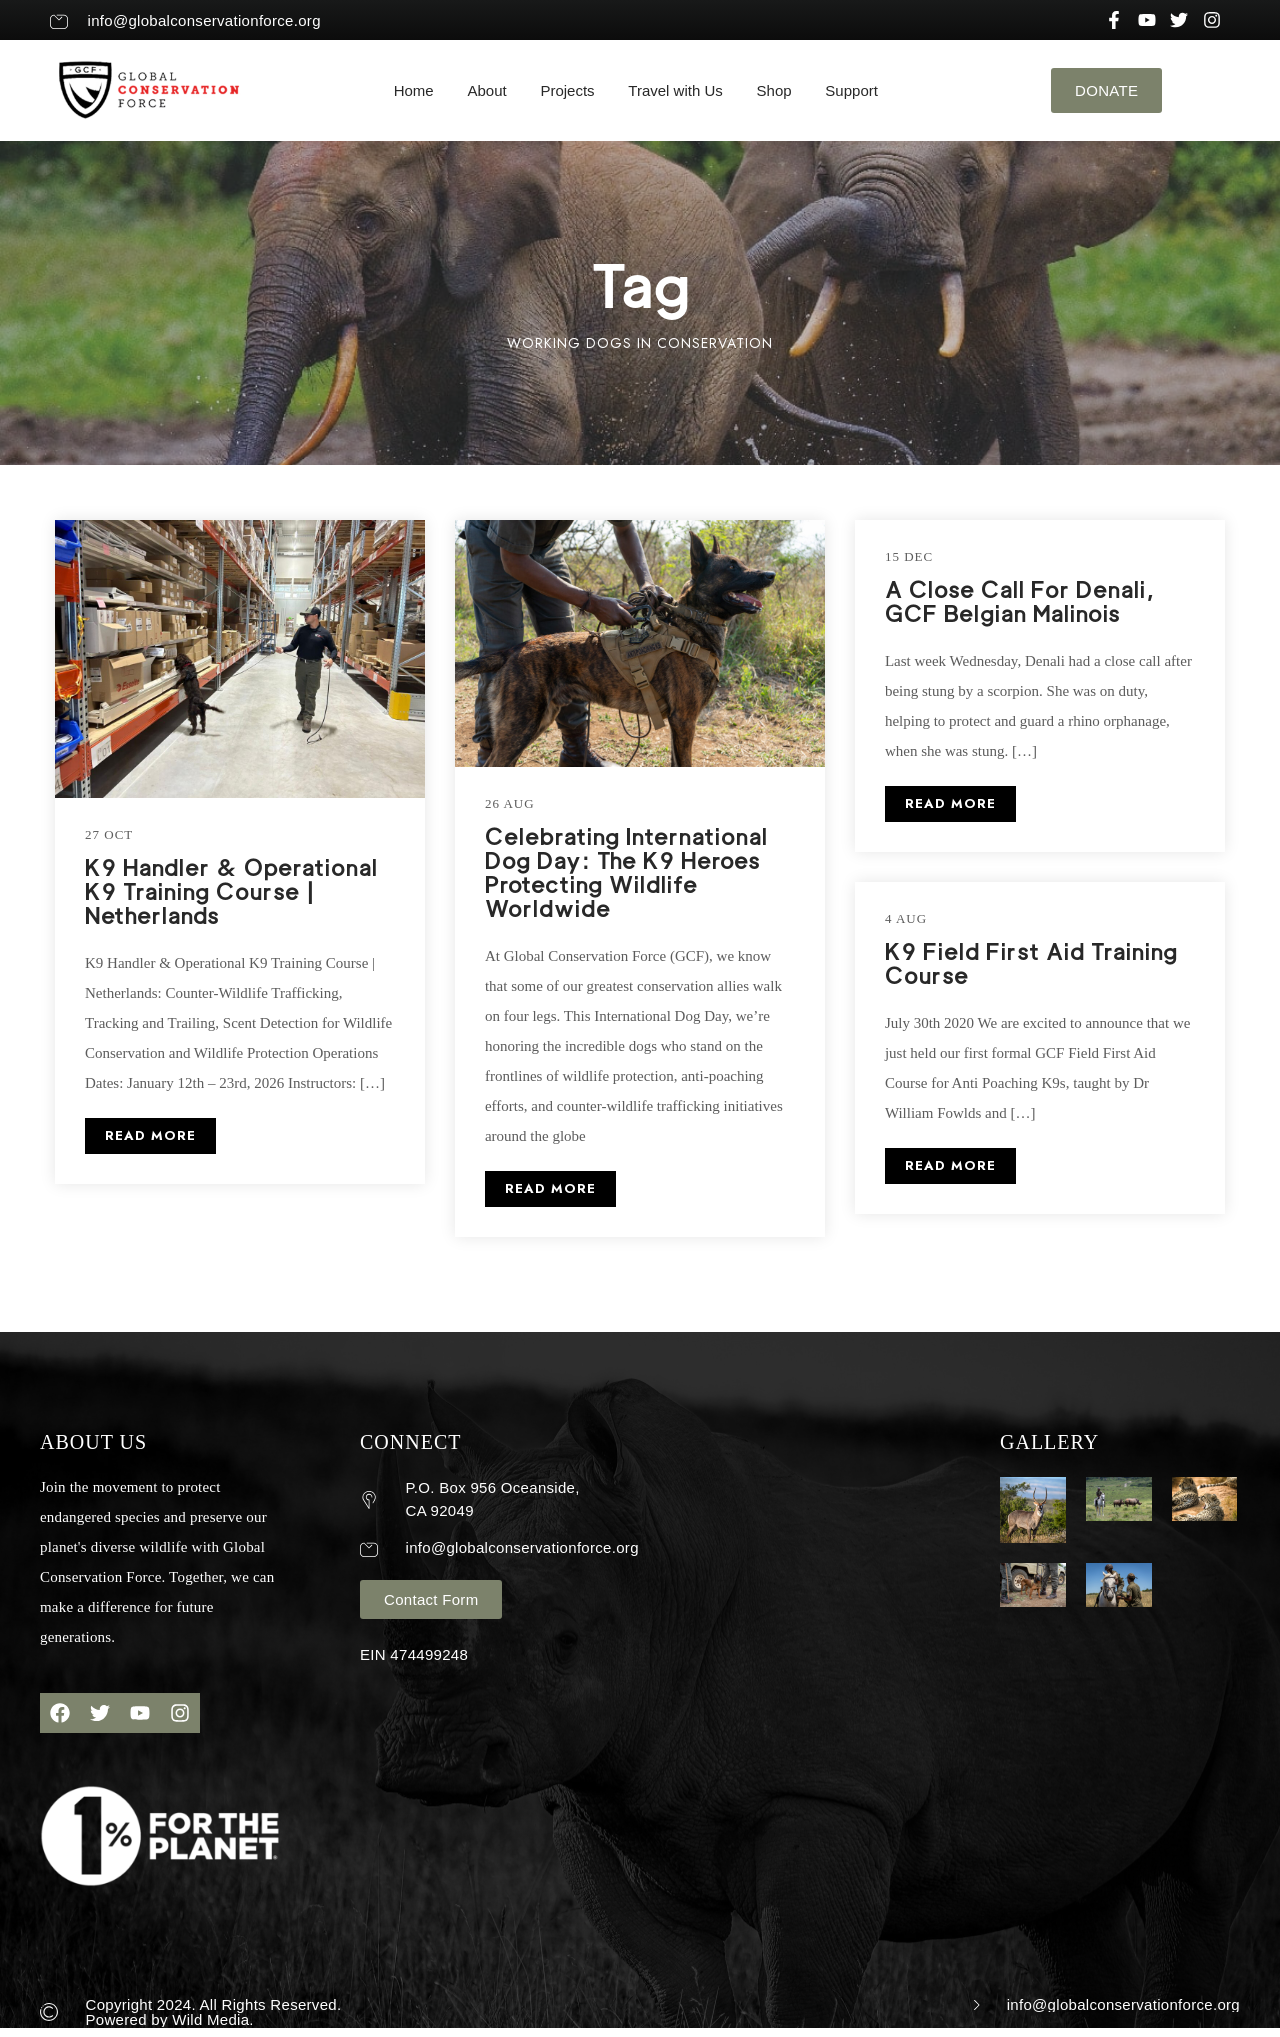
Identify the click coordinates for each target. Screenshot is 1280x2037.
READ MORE (150, 1135)
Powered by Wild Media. (170, 2019)
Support (851, 90)
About (486, 90)
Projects (567, 90)
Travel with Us (675, 90)
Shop (774, 90)
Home (414, 90)
